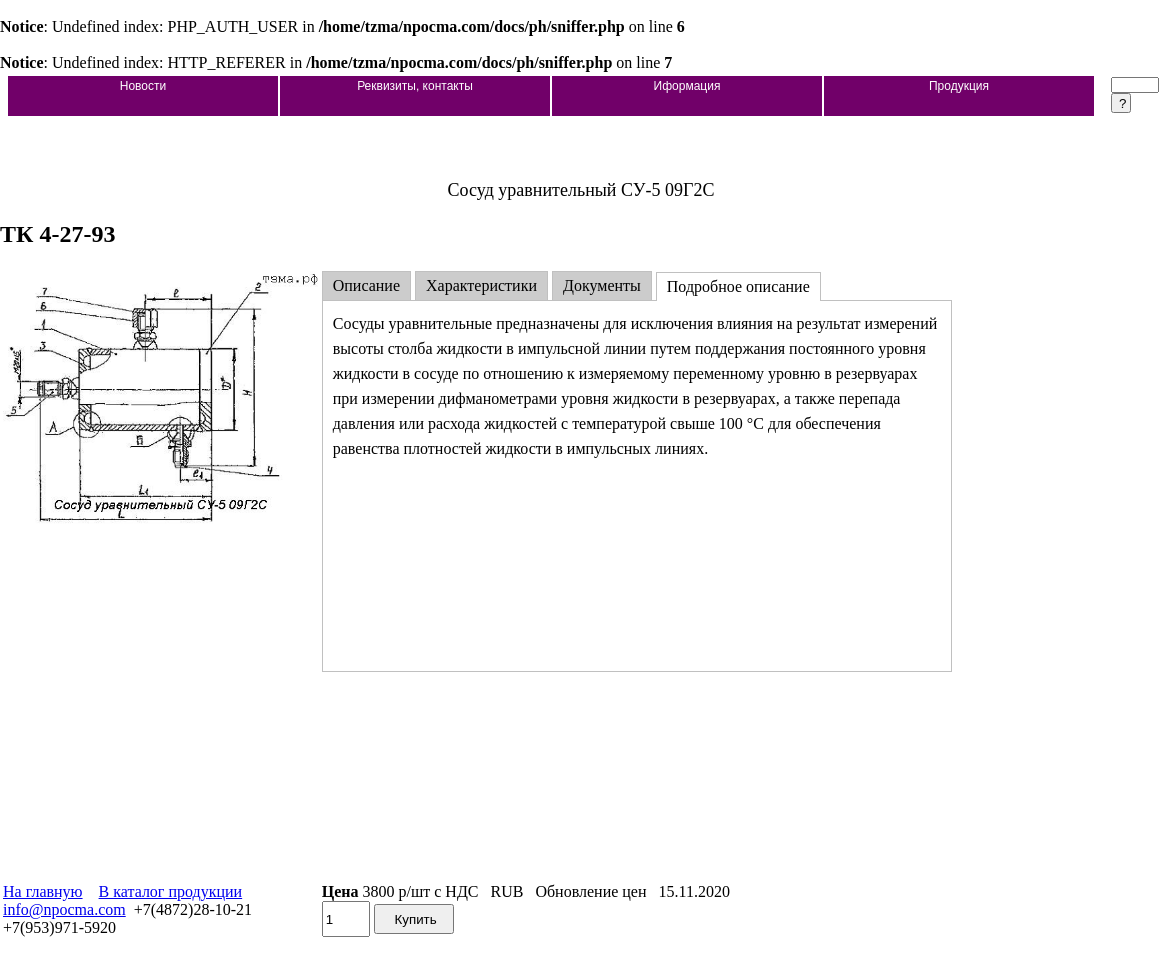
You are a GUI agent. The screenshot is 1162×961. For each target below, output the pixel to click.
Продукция (959, 86)
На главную (43, 891)
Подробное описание (738, 286)
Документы (602, 285)
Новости (143, 86)
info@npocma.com (64, 909)
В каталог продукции (171, 891)
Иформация (687, 86)
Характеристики (481, 285)
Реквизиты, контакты (415, 86)
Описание (366, 285)
